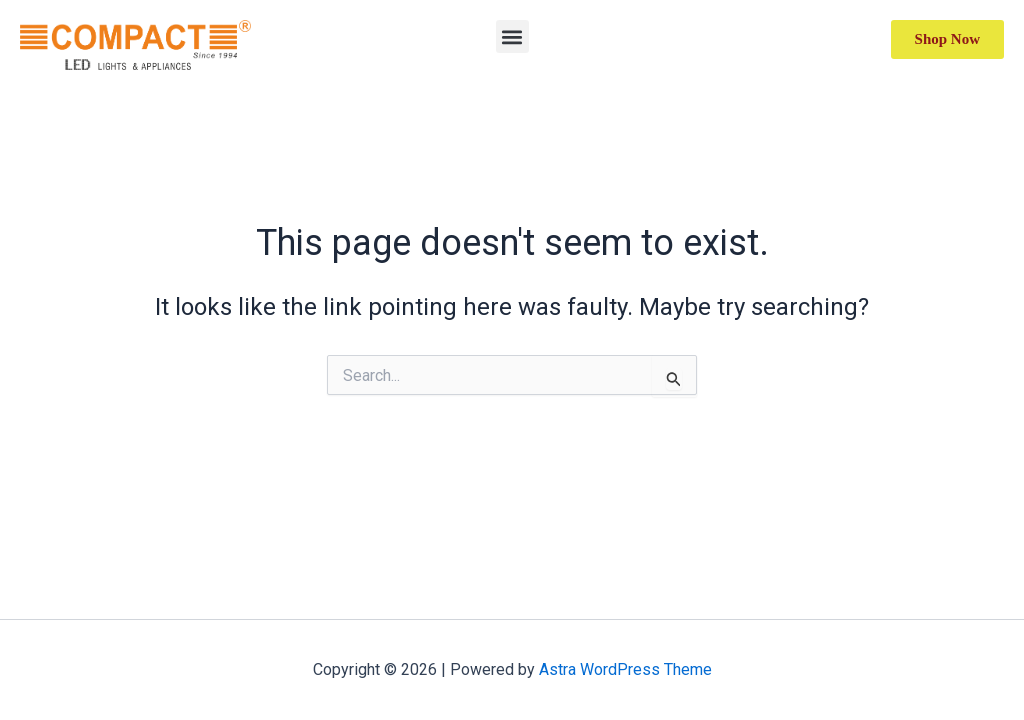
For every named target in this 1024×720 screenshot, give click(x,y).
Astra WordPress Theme (625, 669)
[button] (512, 36)
